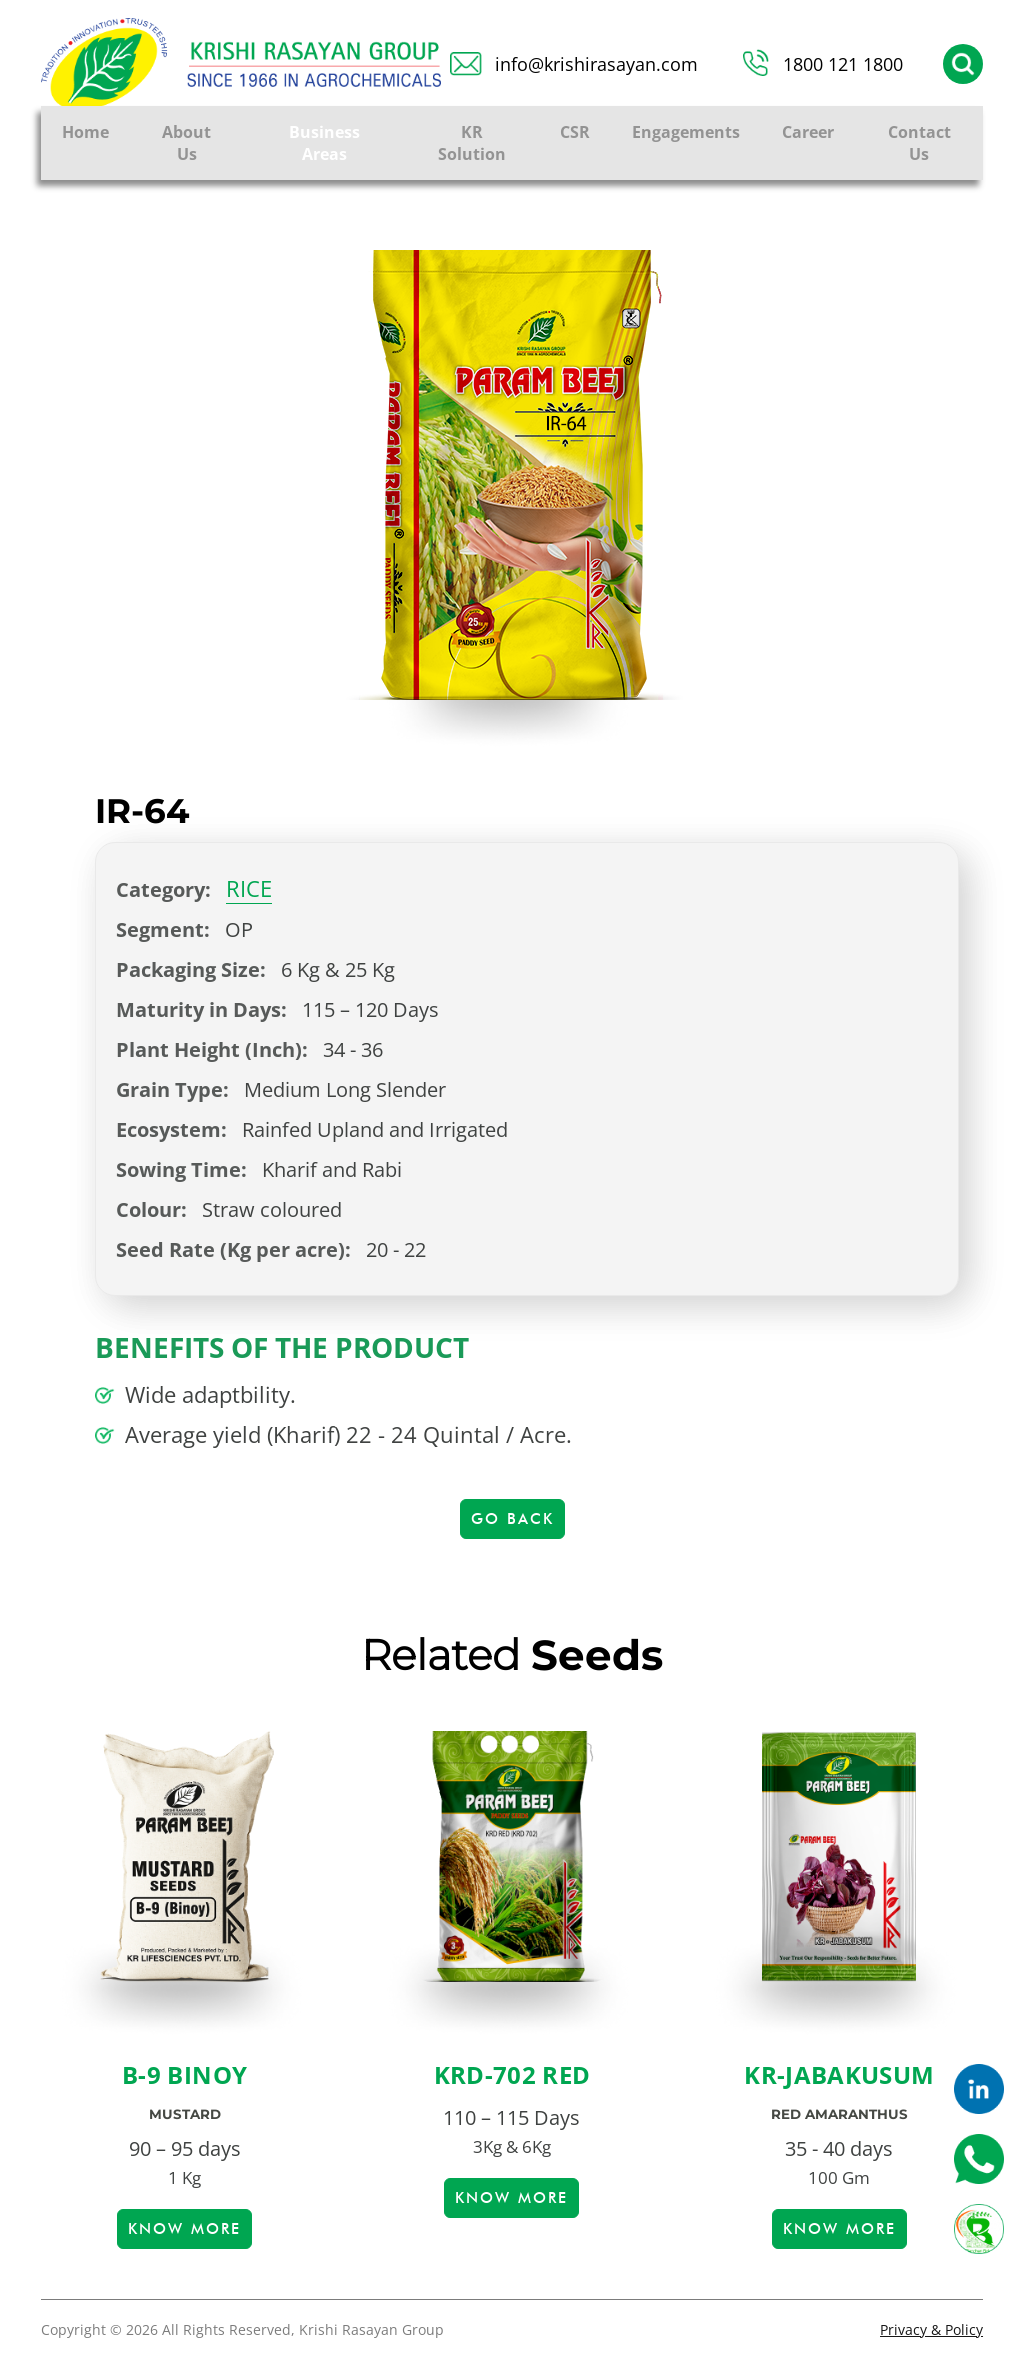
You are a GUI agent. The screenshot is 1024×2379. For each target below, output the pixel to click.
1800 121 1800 (843, 64)
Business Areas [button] (324, 143)
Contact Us (919, 143)
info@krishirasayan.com (596, 64)
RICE (249, 888)
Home (85, 132)
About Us (186, 143)
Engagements (686, 132)
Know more (184, 2229)
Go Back (512, 1519)
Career (808, 132)
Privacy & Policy (931, 2329)
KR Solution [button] (472, 143)
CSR (575, 132)
